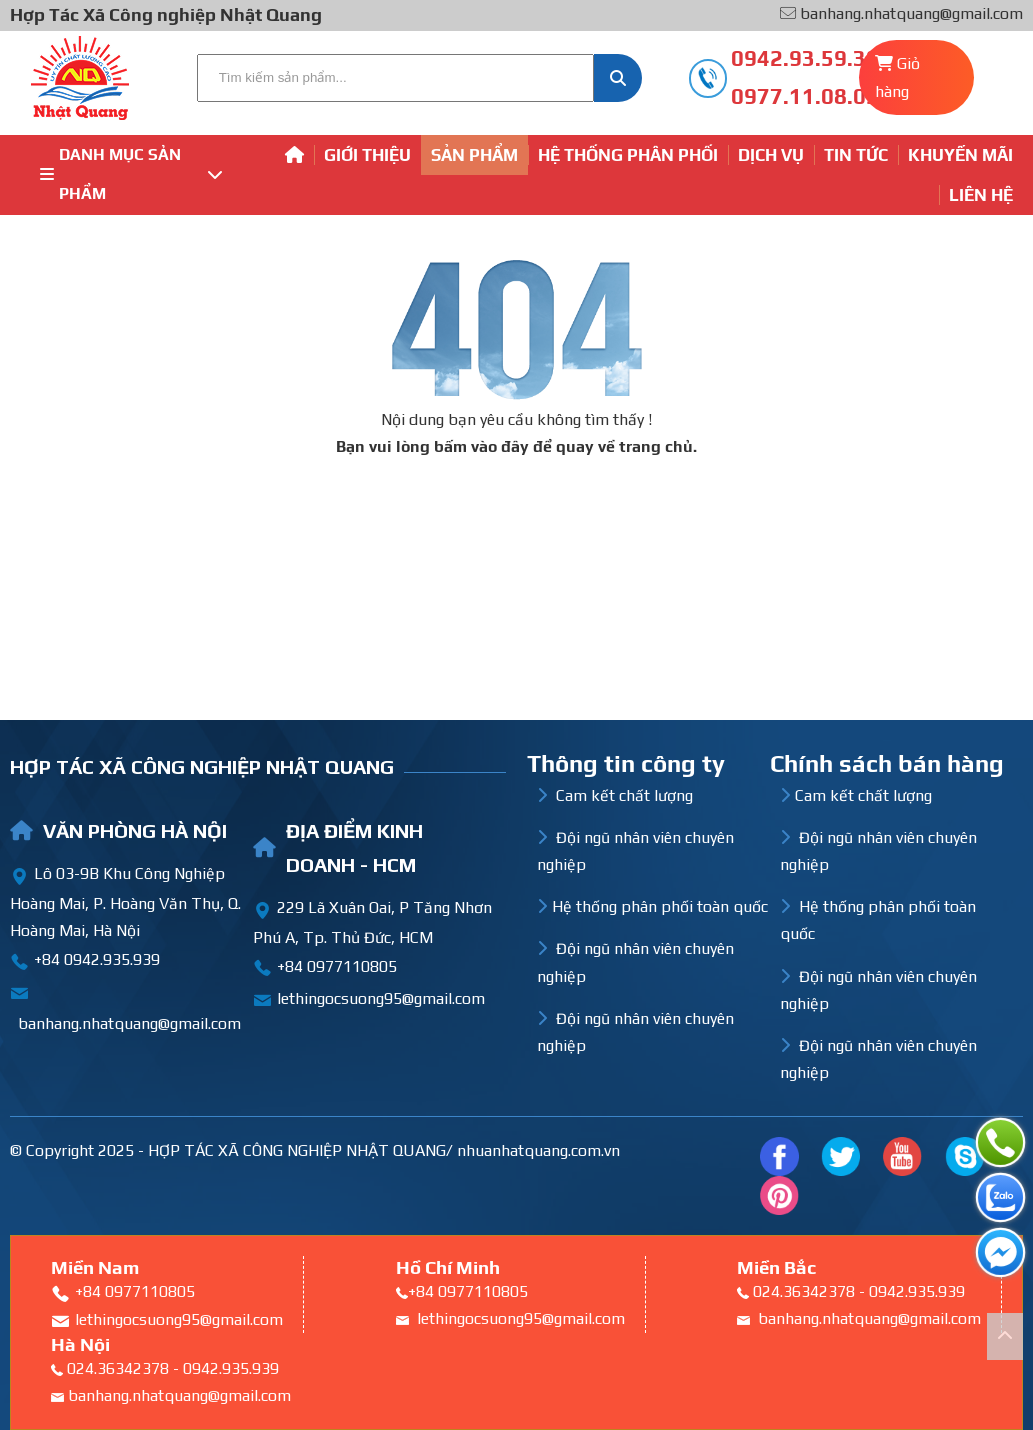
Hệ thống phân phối (628, 155)
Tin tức (856, 155)
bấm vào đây (481, 446)
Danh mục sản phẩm (131, 174)
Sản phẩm (474, 155)
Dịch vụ (771, 155)
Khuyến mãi (960, 155)
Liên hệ (981, 195)
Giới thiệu (367, 155)
